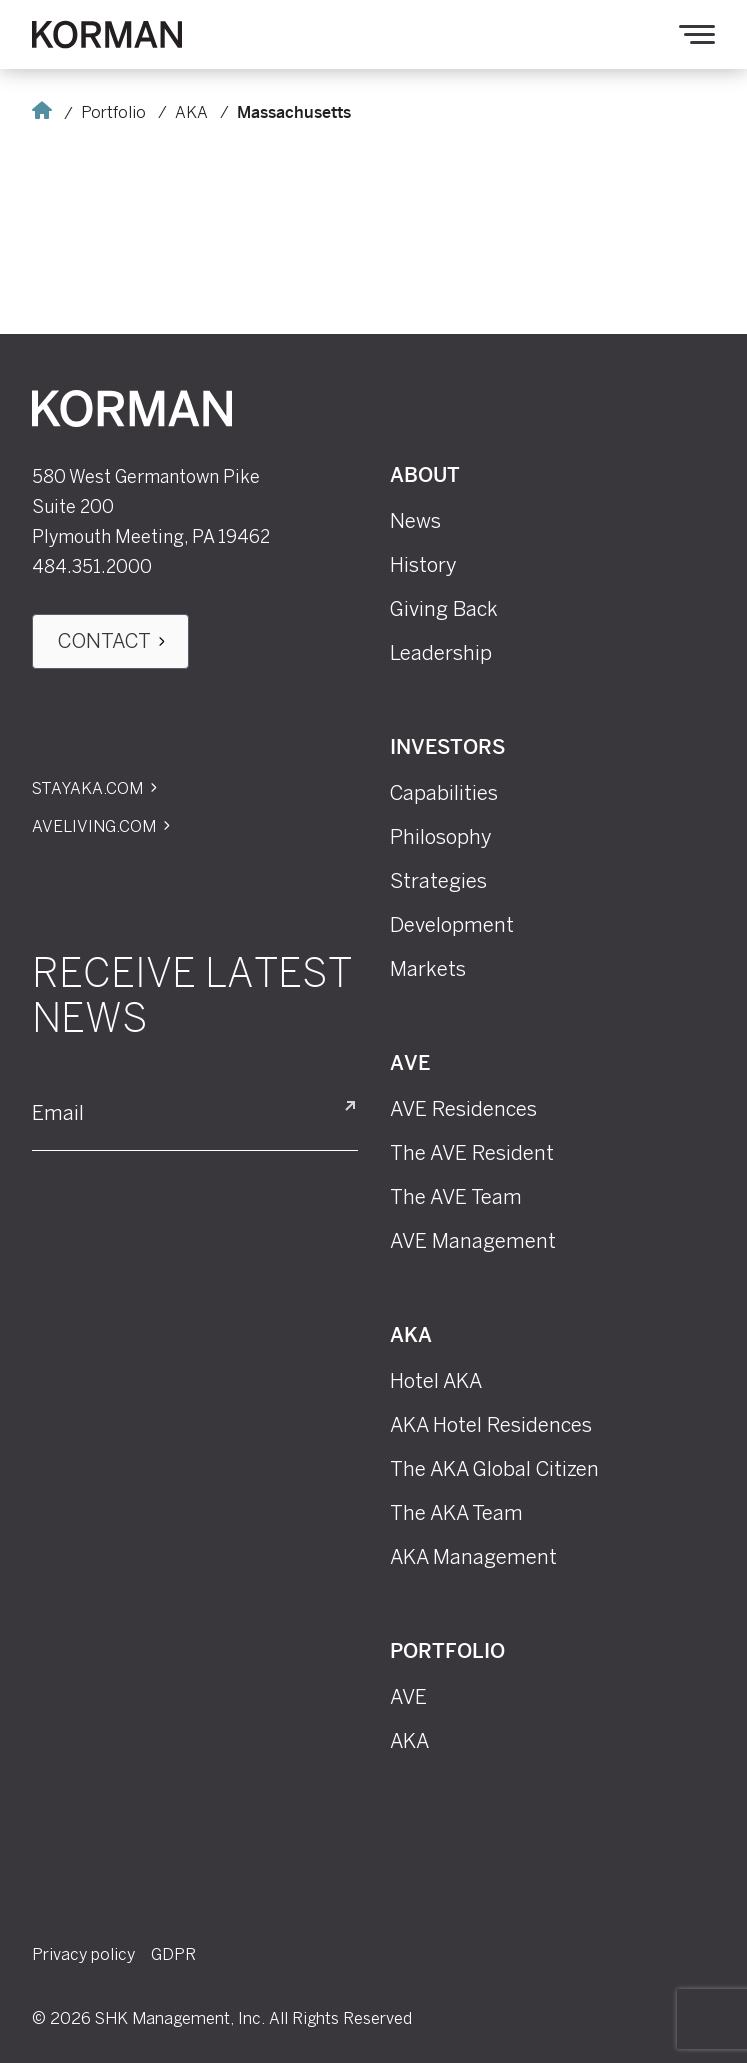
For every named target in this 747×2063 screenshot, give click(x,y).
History (423, 565)
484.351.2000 (92, 567)
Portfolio (113, 112)
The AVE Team (456, 1197)
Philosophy (441, 837)
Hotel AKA (436, 1381)
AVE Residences (463, 1109)
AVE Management (473, 1241)
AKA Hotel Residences (491, 1425)
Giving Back (444, 609)
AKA (191, 112)
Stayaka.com (87, 788)
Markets (428, 969)
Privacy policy (83, 1954)
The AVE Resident (472, 1153)
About (425, 476)
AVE (410, 1064)
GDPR (173, 1954)
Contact (104, 641)
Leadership (441, 653)
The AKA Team (456, 1513)
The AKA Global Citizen (494, 1469)
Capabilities (444, 793)
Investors (447, 748)
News (415, 521)
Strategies (438, 881)
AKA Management (473, 1557)
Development (452, 925)
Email (58, 1114)
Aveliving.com (94, 826)
